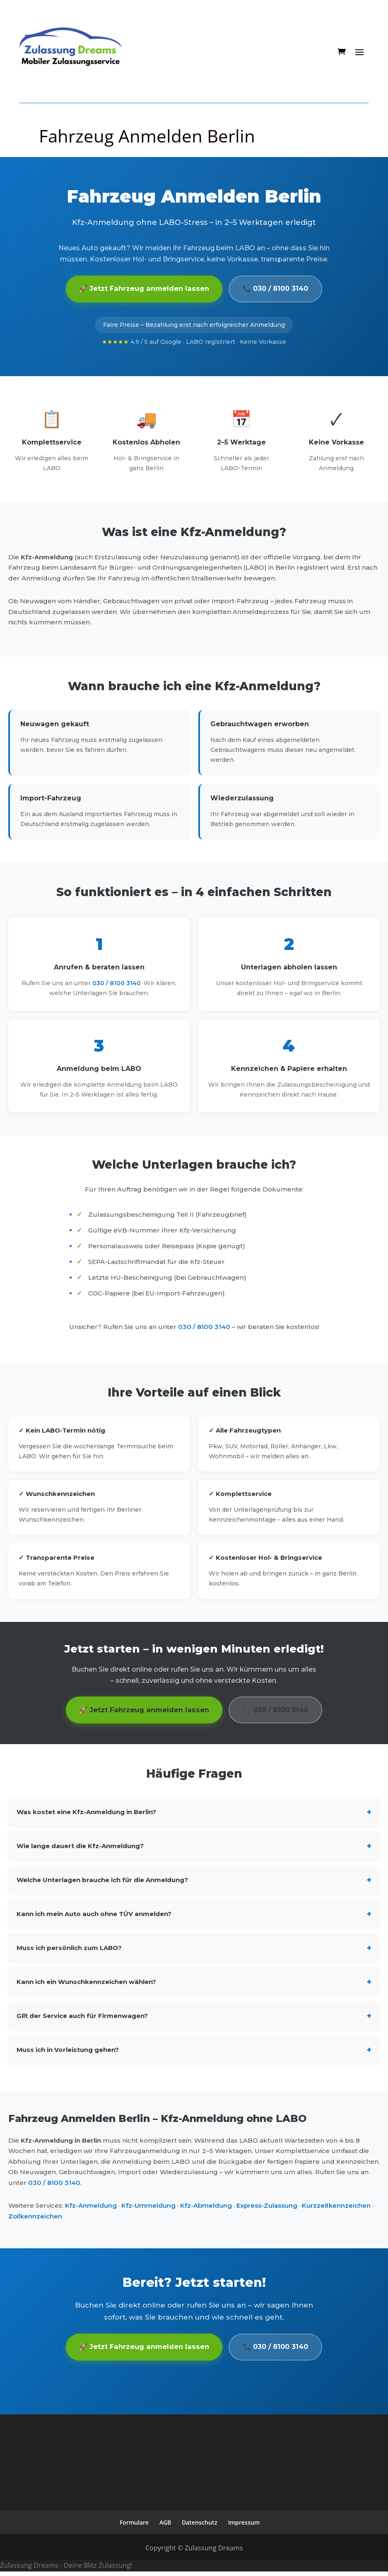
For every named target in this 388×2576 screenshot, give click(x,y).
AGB (165, 2527)
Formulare (134, 2527)
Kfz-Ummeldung (148, 2209)
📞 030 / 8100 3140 (278, 289)
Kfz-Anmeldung (91, 2209)
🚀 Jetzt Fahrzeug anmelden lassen (140, 289)
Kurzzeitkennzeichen (336, 2209)
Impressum (244, 2527)
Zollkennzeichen (35, 2219)
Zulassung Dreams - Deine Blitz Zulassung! (66, 2570)
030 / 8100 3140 (116, 984)
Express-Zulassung (266, 2209)
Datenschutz (199, 2527)
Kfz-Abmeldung (206, 2209)
